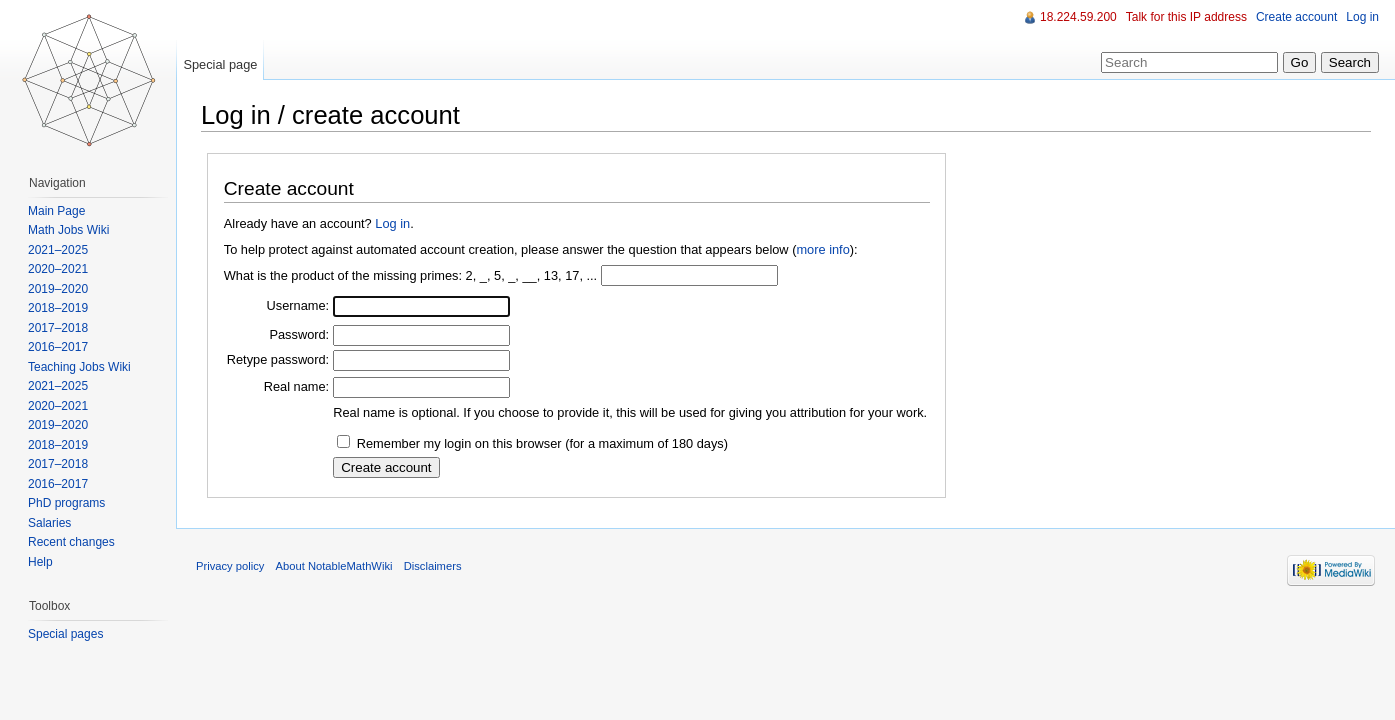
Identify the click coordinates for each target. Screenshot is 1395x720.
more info (822, 249)
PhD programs (66, 503)
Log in (392, 223)
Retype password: (278, 359)
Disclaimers (433, 566)
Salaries (49, 523)
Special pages (65, 634)
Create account (1296, 17)
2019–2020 (58, 289)
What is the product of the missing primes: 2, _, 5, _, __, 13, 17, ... (410, 275)
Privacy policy (230, 566)
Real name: (296, 386)
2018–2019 (58, 308)
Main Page (56, 211)
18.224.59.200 (1078, 17)
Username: (298, 305)
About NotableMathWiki (334, 566)
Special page (220, 64)
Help (40, 562)
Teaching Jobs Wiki (79, 367)
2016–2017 (58, 347)
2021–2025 (58, 250)
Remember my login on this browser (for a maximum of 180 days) (542, 443)
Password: (299, 334)
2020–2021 (58, 269)
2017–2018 (58, 328)
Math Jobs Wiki (68, 230)
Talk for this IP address (1186, 17)
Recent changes (71, 542)
